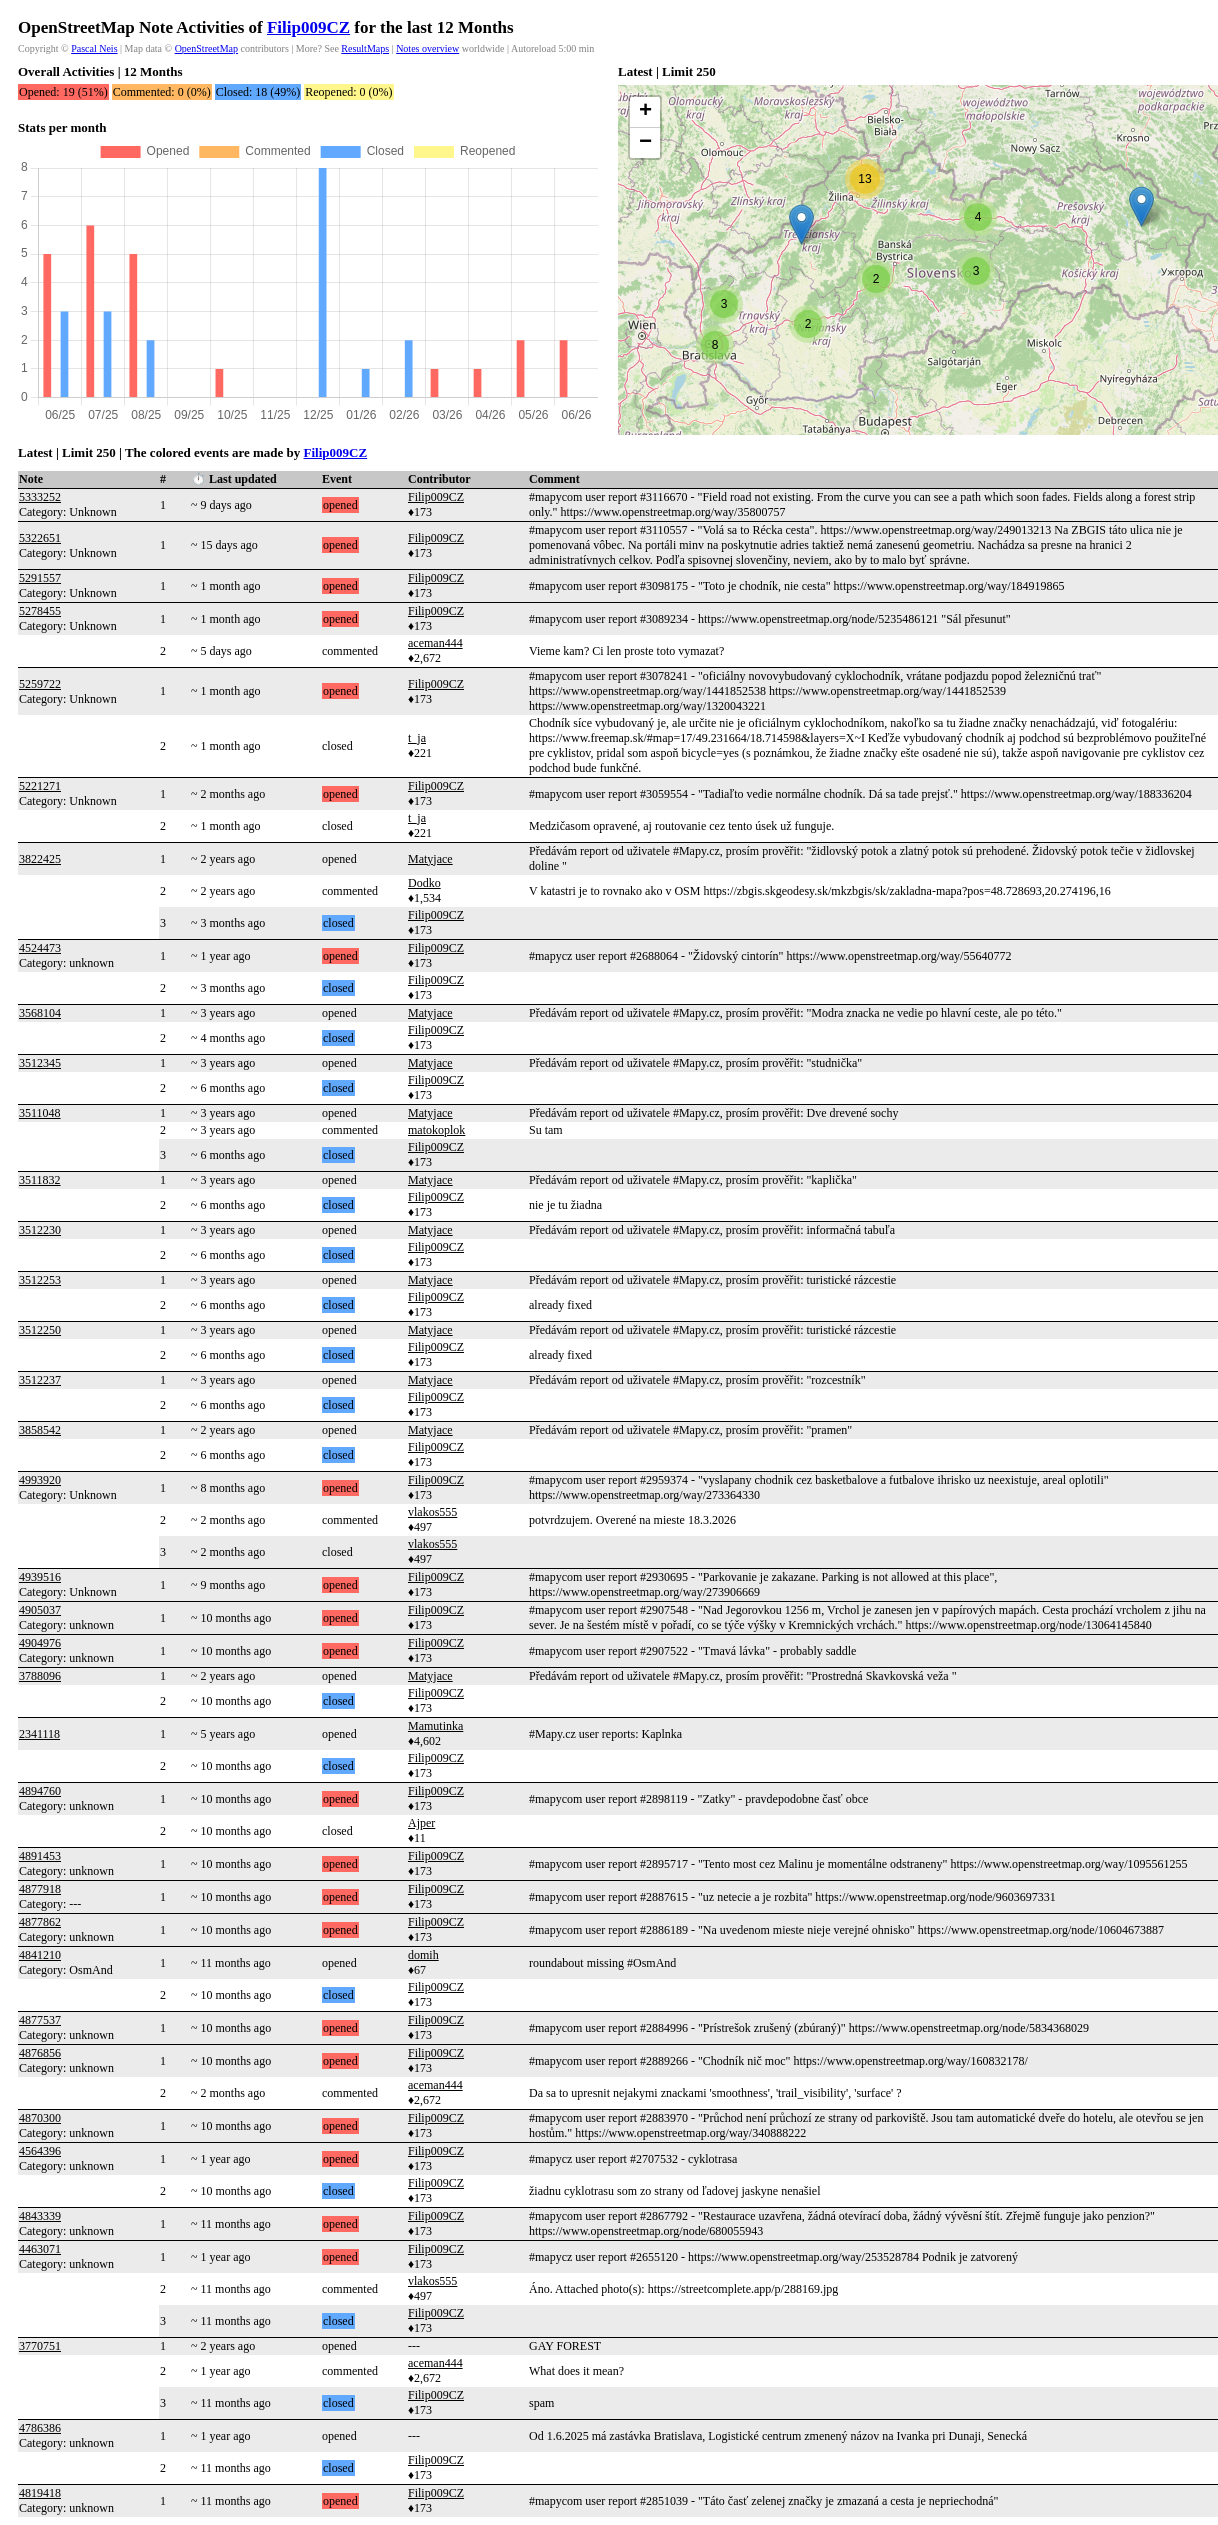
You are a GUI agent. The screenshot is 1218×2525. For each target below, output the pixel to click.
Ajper (421, 1823)
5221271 (40, 786)
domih (423, 1955)
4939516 (40, 1577)
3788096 (40, 1676)
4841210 (40, 1955)
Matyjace (430, 859)
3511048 (40, 1113)
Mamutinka (435, 1726)
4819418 (40, 2493)
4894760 (40, 1791)
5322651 (40, 538)
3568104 (40, 1013)
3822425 (40, 859)
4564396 (40, 2151)
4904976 (40, 1643)
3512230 (40, 1230)
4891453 (40, 1856)
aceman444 (435, 643)
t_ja (417, 738)
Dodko (424, 883)
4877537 (40, 2020)
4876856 (40, 2053)
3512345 (40, 1063)
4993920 (40, 1480)
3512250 (40, 1330)
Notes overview (427, 48)
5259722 (40, 684)
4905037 (40, 1610)
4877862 (40, 1922)
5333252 (40, 497)
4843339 (40, 2216)
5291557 (40, 578)
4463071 (40, 2249)
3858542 (40, 1430)
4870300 (40, 2118)
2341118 (39, 1734)
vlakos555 (432, 1512)
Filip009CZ (308, 27)
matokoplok (436, 1130)
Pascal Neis (94, 48)
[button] (801, 224)
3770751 (40, 2346)
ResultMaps (365, 48)
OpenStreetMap (206, 48)
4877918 (40, 1889)
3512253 (40, 1280)
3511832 (40, 1180)
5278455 (40, 611)
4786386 (40, 2428)
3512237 (40, 1380)
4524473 (40, 948)
